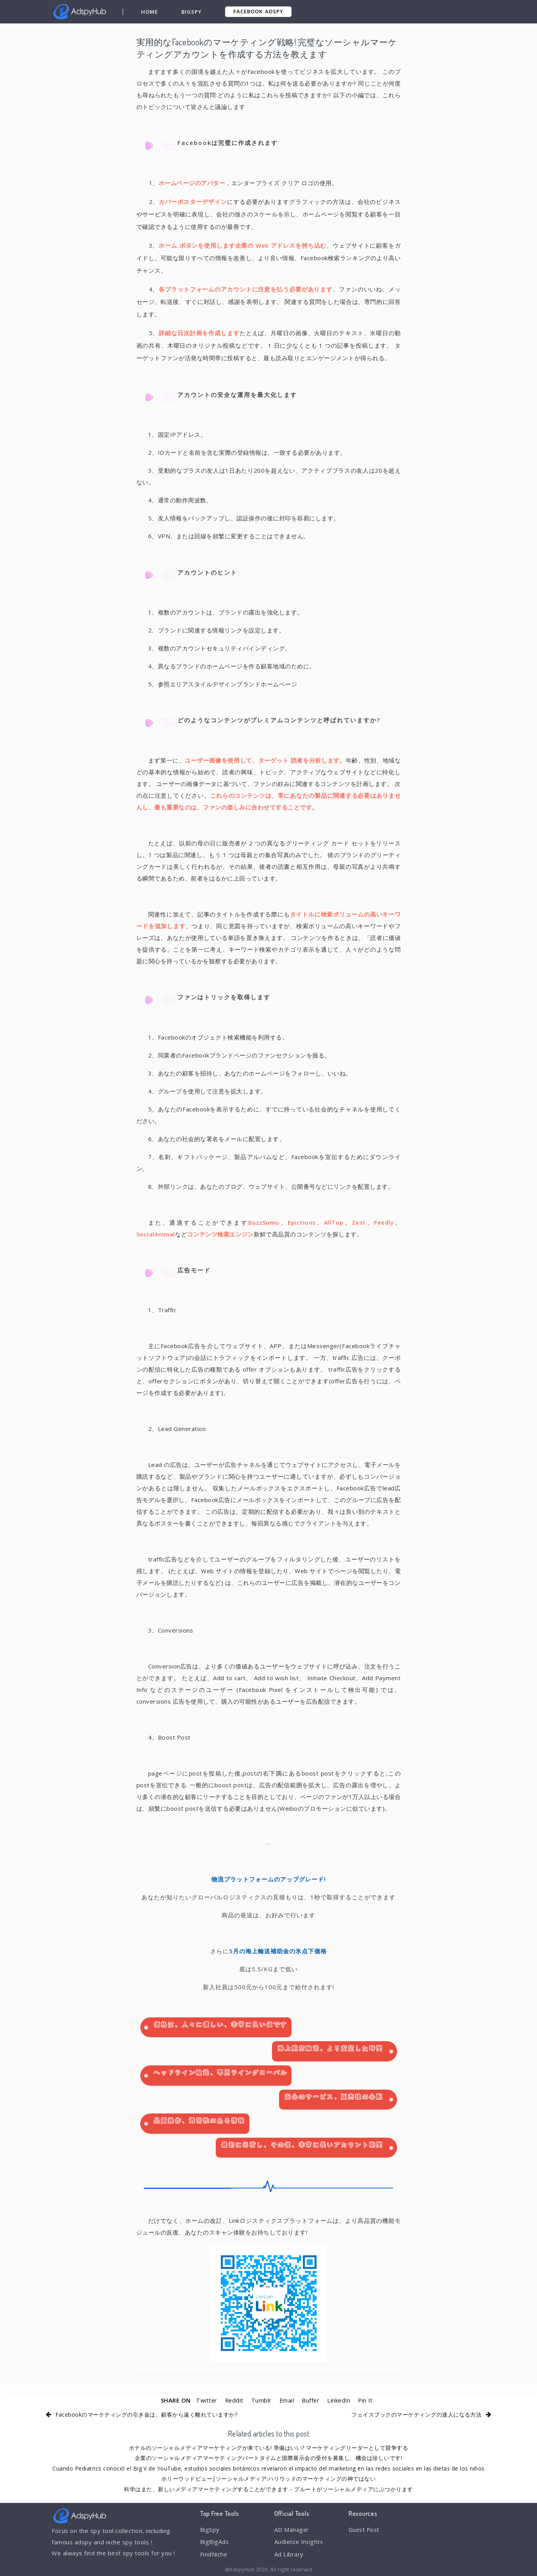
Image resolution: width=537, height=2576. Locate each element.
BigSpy (191, 11)
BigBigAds (214, 2542)
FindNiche (214, 2555)
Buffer (311, 2400)
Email (286, 2400)
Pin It (366, 2400)
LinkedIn (339, 2400)
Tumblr (261, 2400)
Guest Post (365, 2530)
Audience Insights (299, 2542)
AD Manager (292, 2530)
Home (149, 11)
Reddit (233, 2400)
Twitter (205, 2400)
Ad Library (289, 2555)
